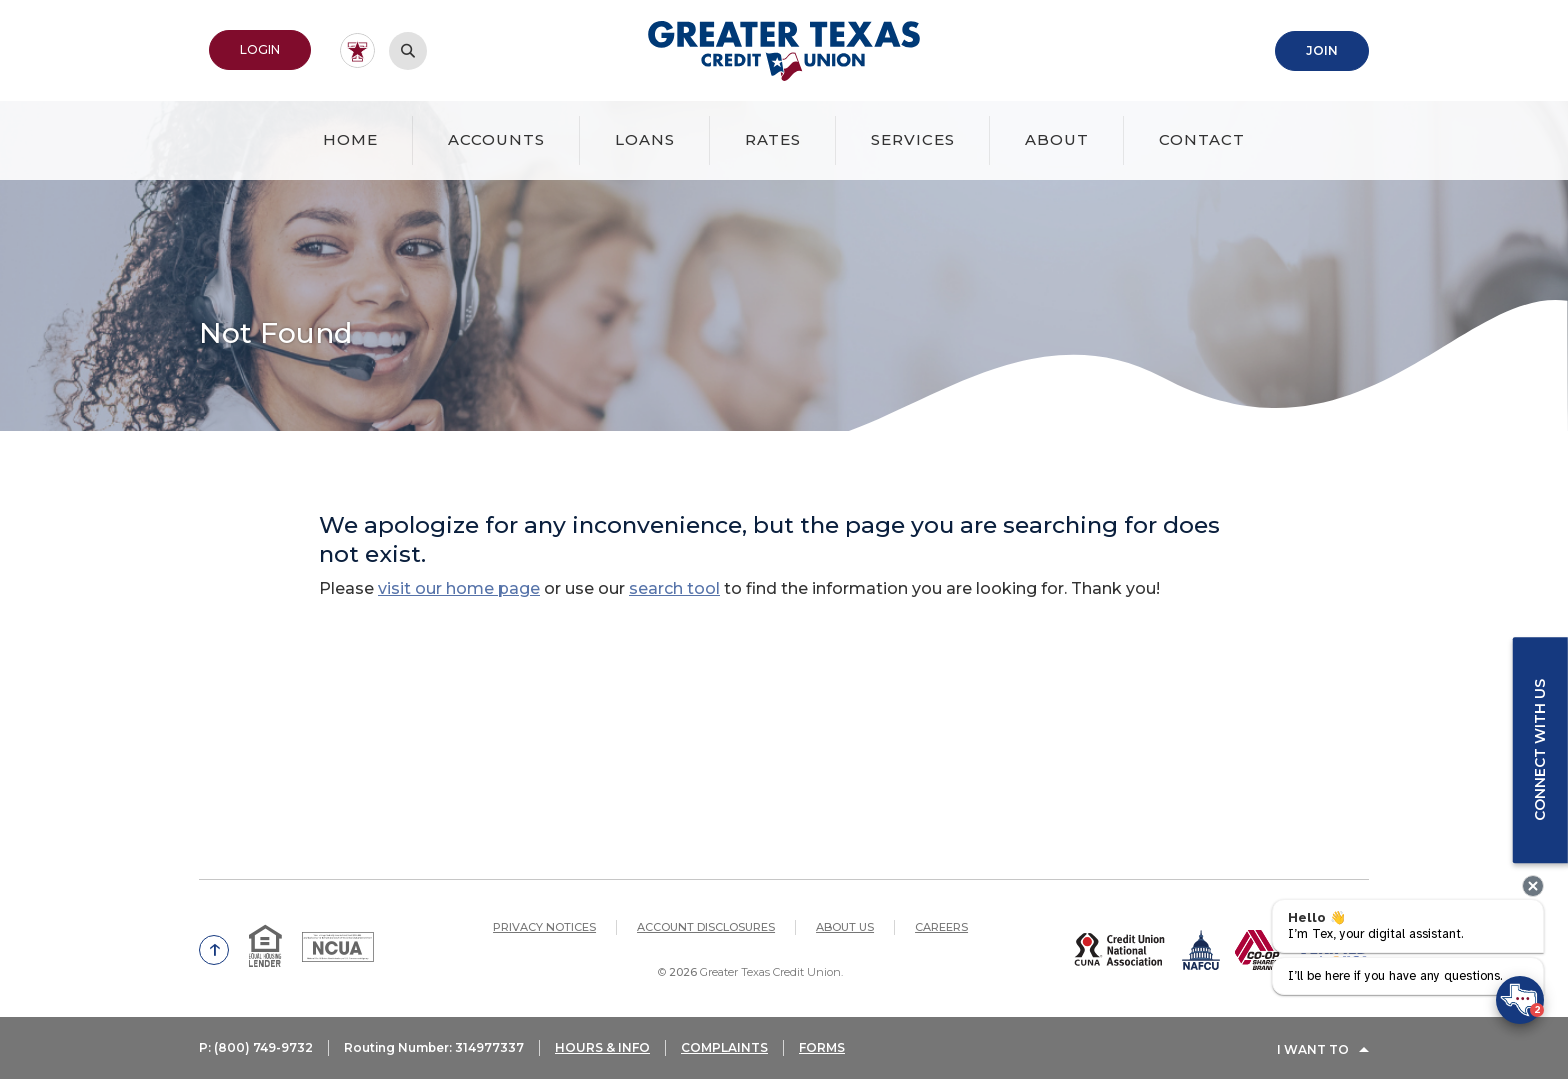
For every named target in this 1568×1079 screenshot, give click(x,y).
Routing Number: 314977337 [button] (436, 1051)
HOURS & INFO (606, 1051)
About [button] (1057, 138)
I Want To (1313, 1051)
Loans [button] (645, 138)
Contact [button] (1202, 138)
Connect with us (1539, 750)
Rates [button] (773, 138)
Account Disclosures (706, 926)
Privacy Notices (544, 926)
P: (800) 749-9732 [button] (256, 1051)
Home (350, 138)
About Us (845, 926)
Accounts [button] (496, 138)
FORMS (826, 1051)
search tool (674, 587)
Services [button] (913, 138)
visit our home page (459, 587)
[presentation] (1533, 886)
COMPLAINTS (728, 1051)
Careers (941, 926)
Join (1322, 49)
